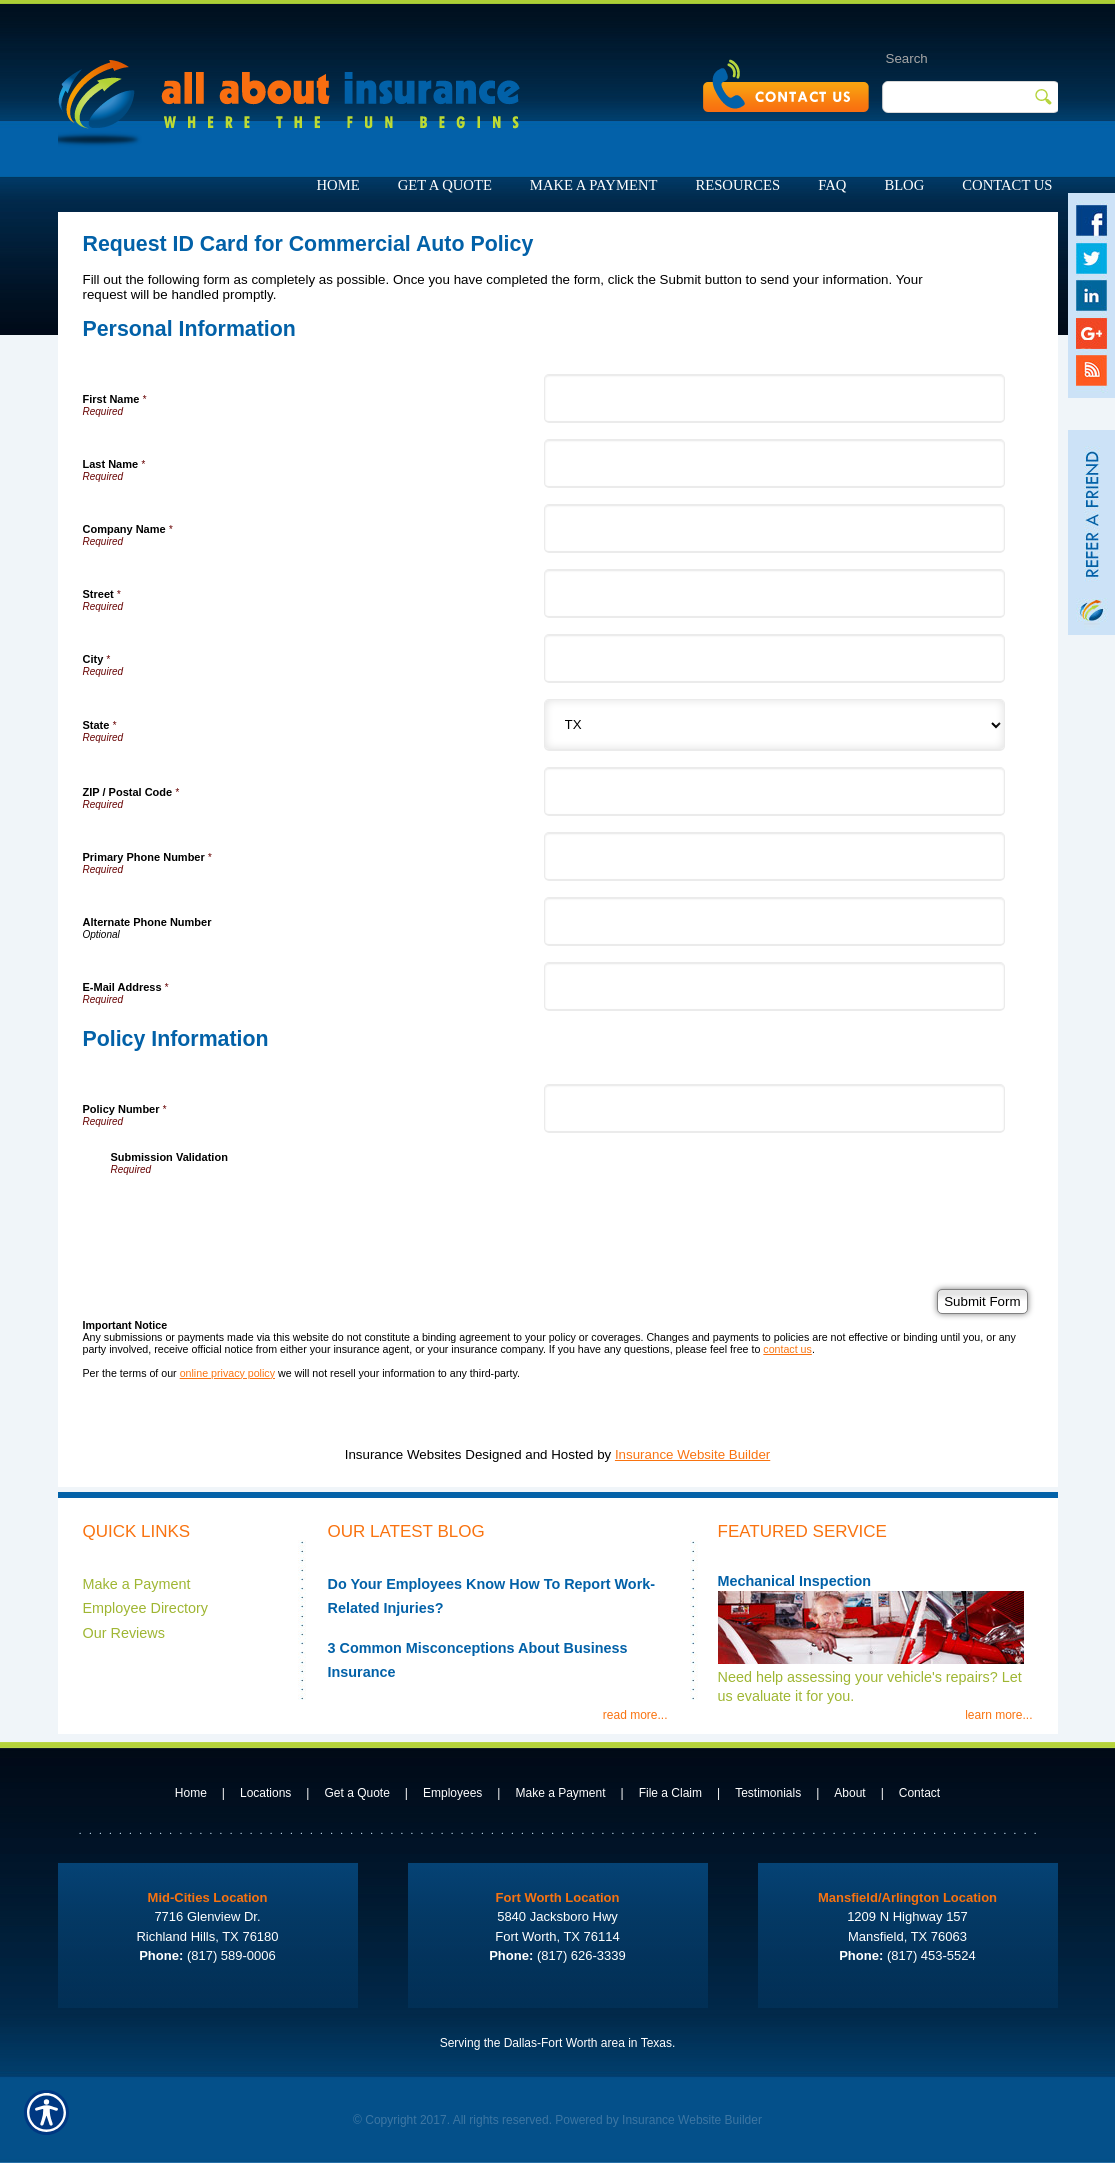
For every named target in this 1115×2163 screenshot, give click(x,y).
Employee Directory (146, 1608)
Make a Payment (137, 1584)
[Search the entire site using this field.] (949, 58)
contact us (787, 1349)
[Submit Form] (982, 1301)
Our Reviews (124, 1633)
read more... (635, 1715)
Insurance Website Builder (692, 1454)
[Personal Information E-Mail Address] (774, 986)
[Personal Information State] (774, 725)
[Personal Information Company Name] (774, 528)
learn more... (998, 1715)
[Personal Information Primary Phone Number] (774, 856)
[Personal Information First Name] (774, 398)
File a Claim (670, 1793)
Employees (452, 1793)
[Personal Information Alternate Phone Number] (774, 921)
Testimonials (768, 1793)
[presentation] (263, 1214)
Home (191, 1793)
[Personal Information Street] (774, 593)
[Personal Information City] (774, 658)
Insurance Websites (403, 1454)
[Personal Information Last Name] (774, 463)
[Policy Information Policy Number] (774, 1108)
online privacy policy (227, 1373)
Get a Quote (356, 1793)
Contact (919, 1793)
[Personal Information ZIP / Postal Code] (774, 791)
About (849, 1793)
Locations (265, 1793)
